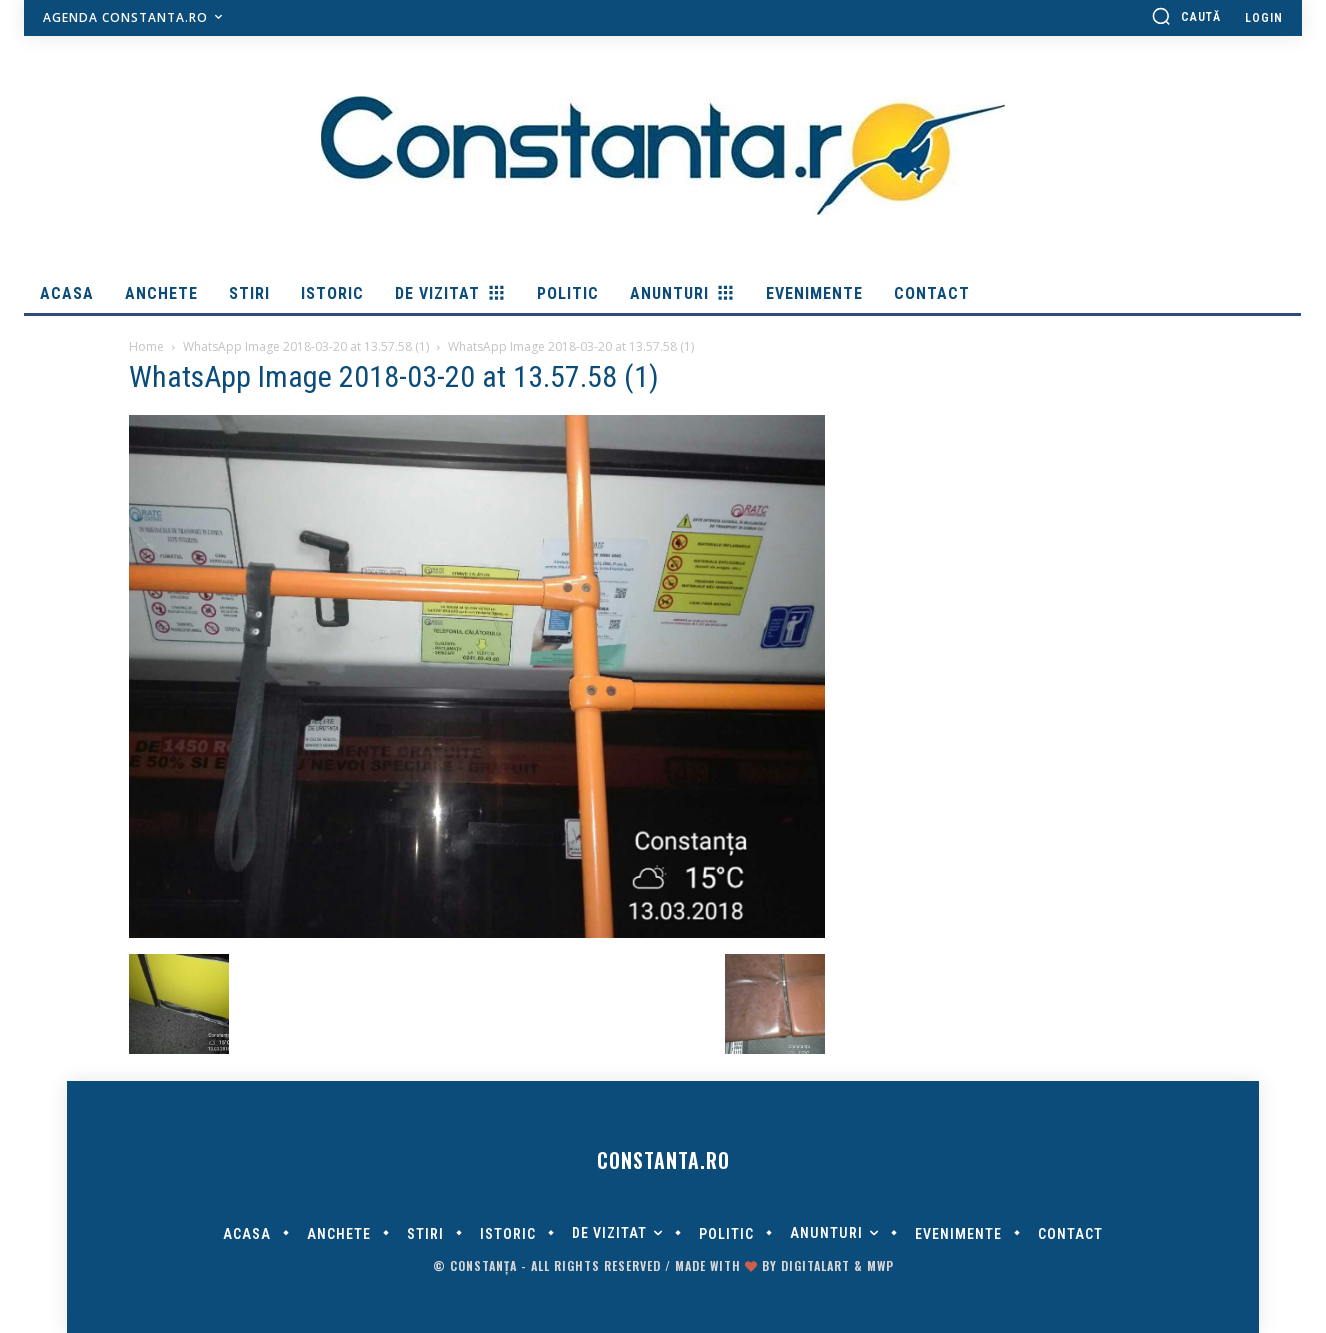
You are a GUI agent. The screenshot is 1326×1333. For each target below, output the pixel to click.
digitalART (815, 1265)
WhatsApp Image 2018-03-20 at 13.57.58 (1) (306, 346)
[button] (1186, 16)
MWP (880, 1265)
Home (146, 346)
